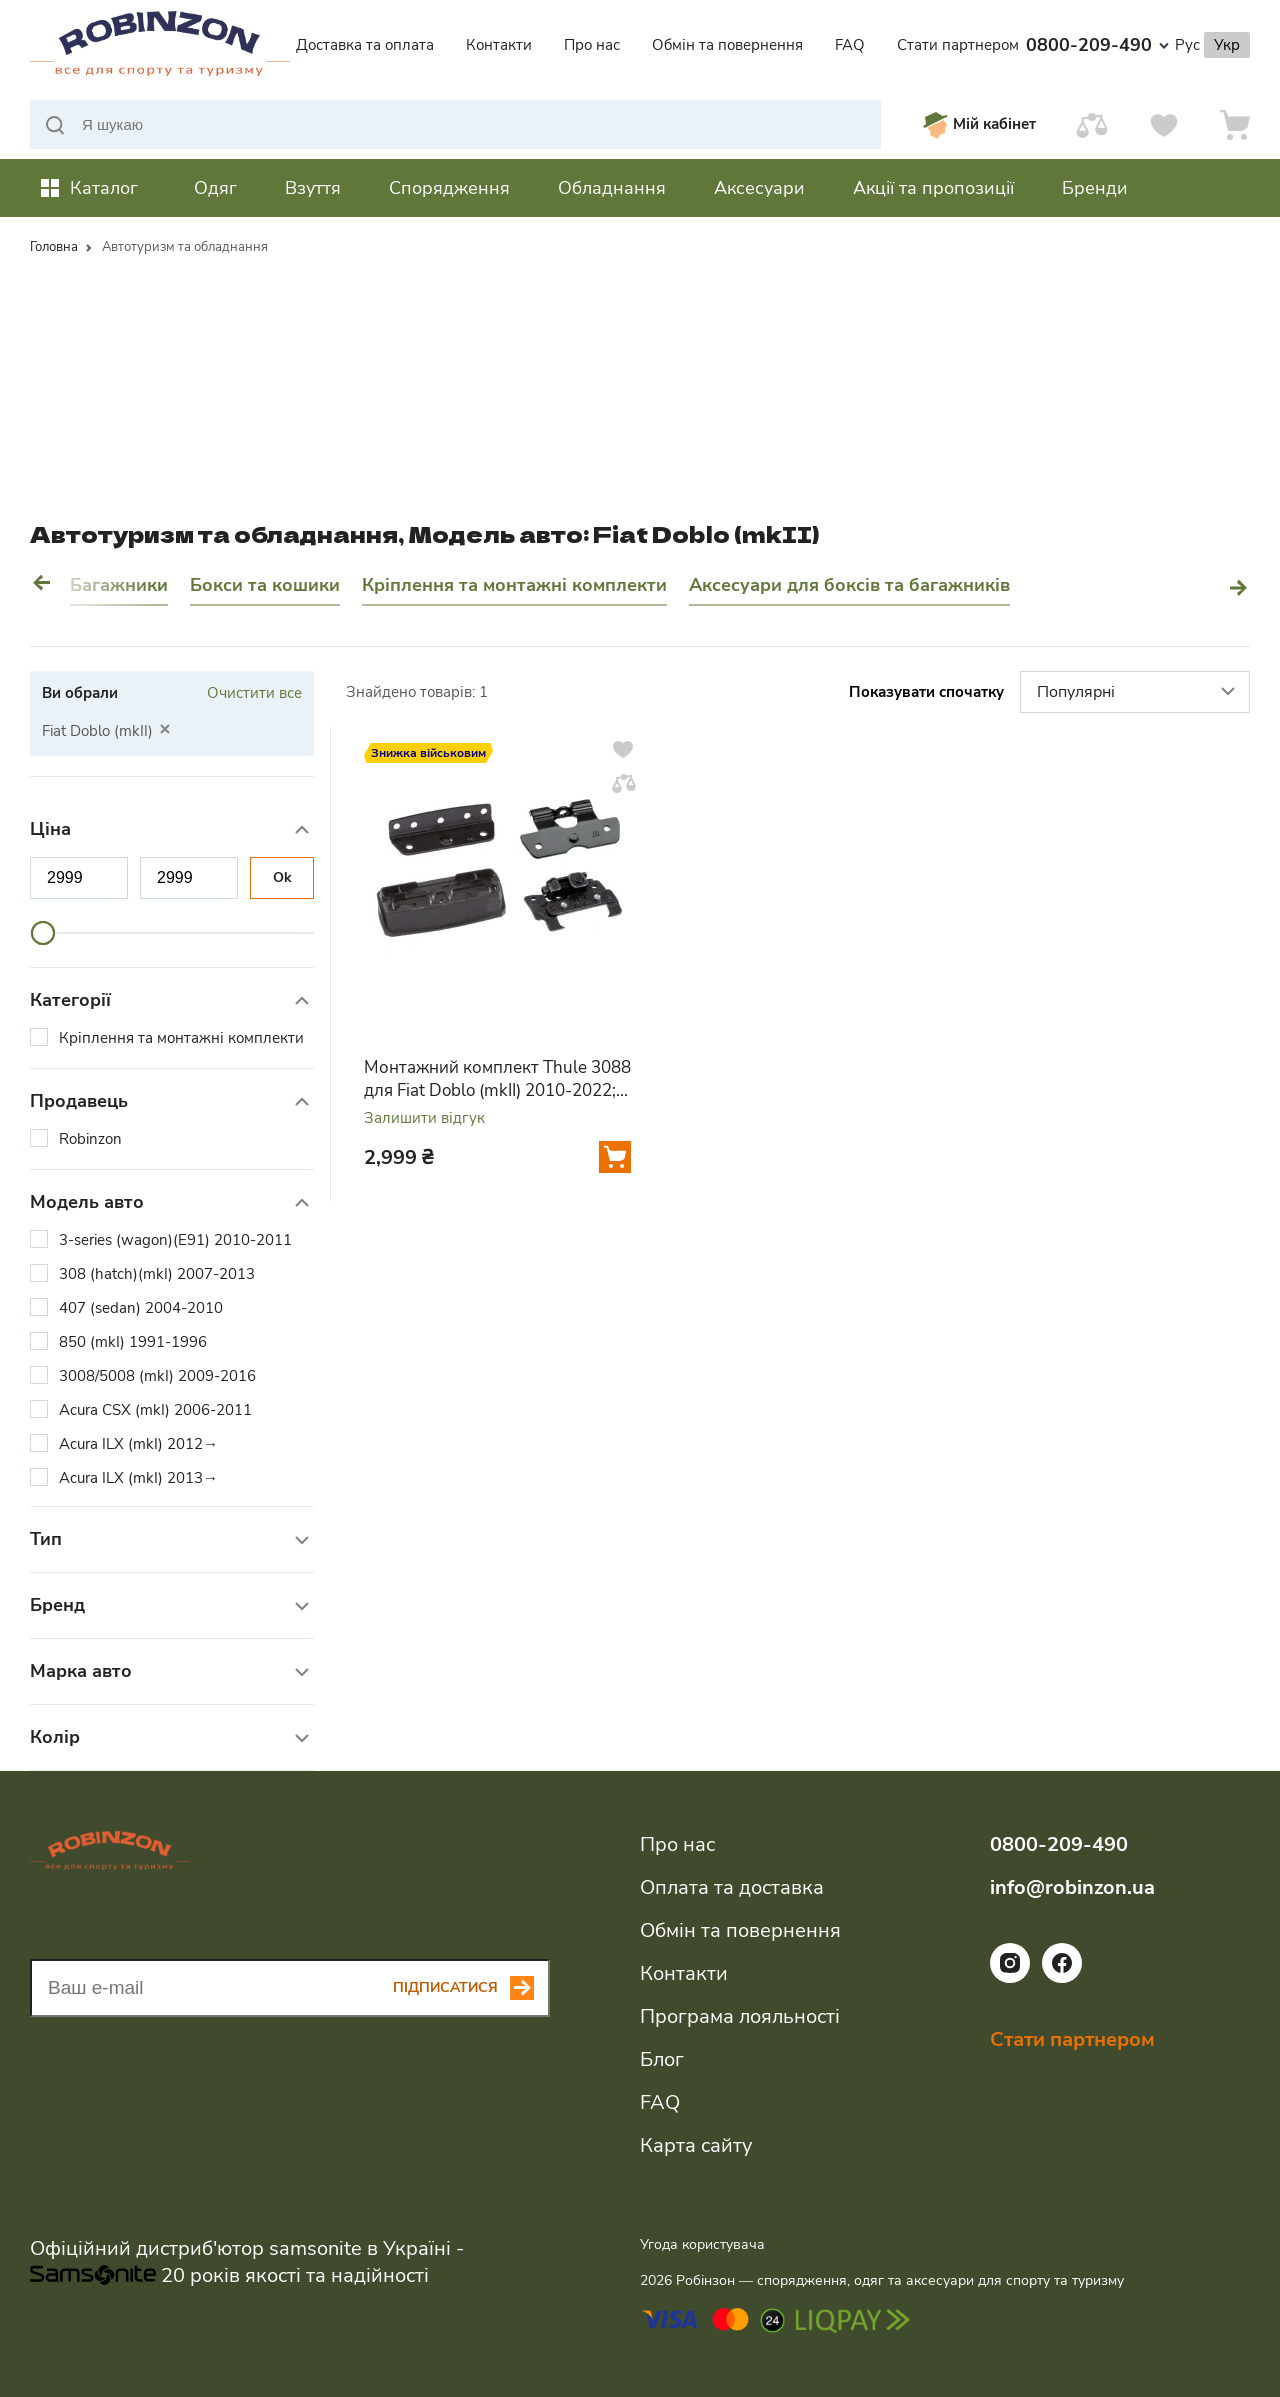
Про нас (592, 45)
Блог (662, 2059)
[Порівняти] (1092, 124)
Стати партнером (958, 45)
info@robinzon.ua (1072, 1887)
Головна (54, 247)
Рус (1187, 45)
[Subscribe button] (471, 1988)
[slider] (43, 933)
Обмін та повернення (727, 45)
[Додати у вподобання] (623, 749)
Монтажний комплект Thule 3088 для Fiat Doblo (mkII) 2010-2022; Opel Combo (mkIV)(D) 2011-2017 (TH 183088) (497, 1079)
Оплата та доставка (732, 1887)
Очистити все (254, 693)
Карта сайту (696, 2145)
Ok (282, 877)
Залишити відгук (424, 1118)
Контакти (499, 45)
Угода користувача (702, 2244)
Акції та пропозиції (933, 188)
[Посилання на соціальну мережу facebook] (1062, 1978)
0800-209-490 (1097, 45)
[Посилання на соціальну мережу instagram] (1010, 1978)
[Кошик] (1235, 124)
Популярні (1138, 693)
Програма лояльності (740, 2016)
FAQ (850, 45)
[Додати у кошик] (615, 1157)
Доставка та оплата (365, 45)
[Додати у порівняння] (624, 783)
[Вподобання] (1164, 124)
